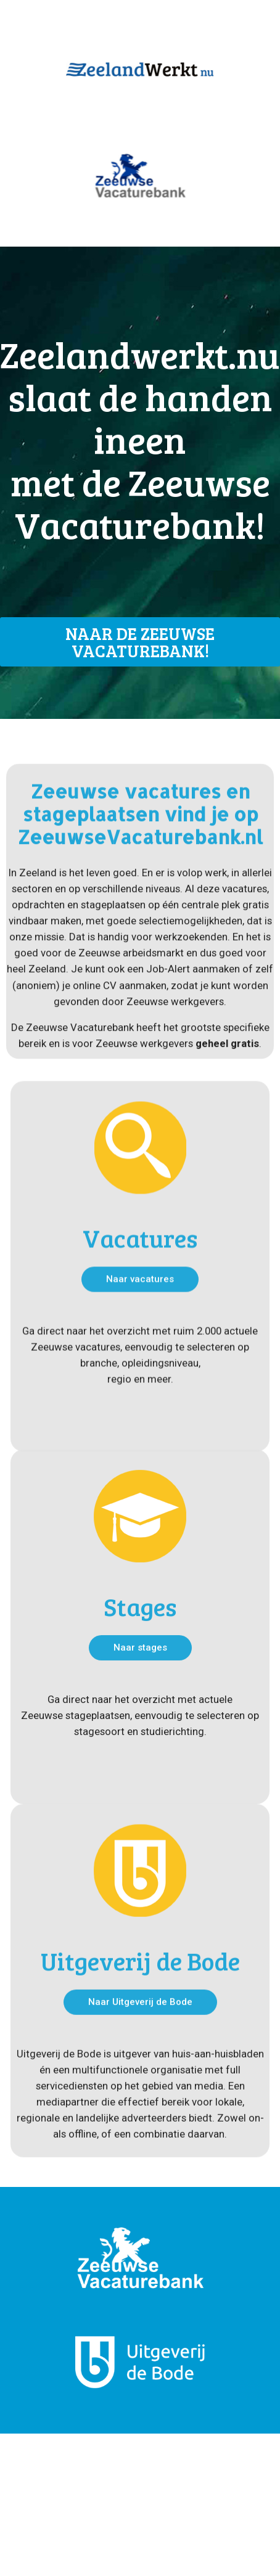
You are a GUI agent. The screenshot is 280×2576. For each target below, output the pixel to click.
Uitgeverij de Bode (140, 2038)
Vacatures (140, 1319)
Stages (140, 1684)
